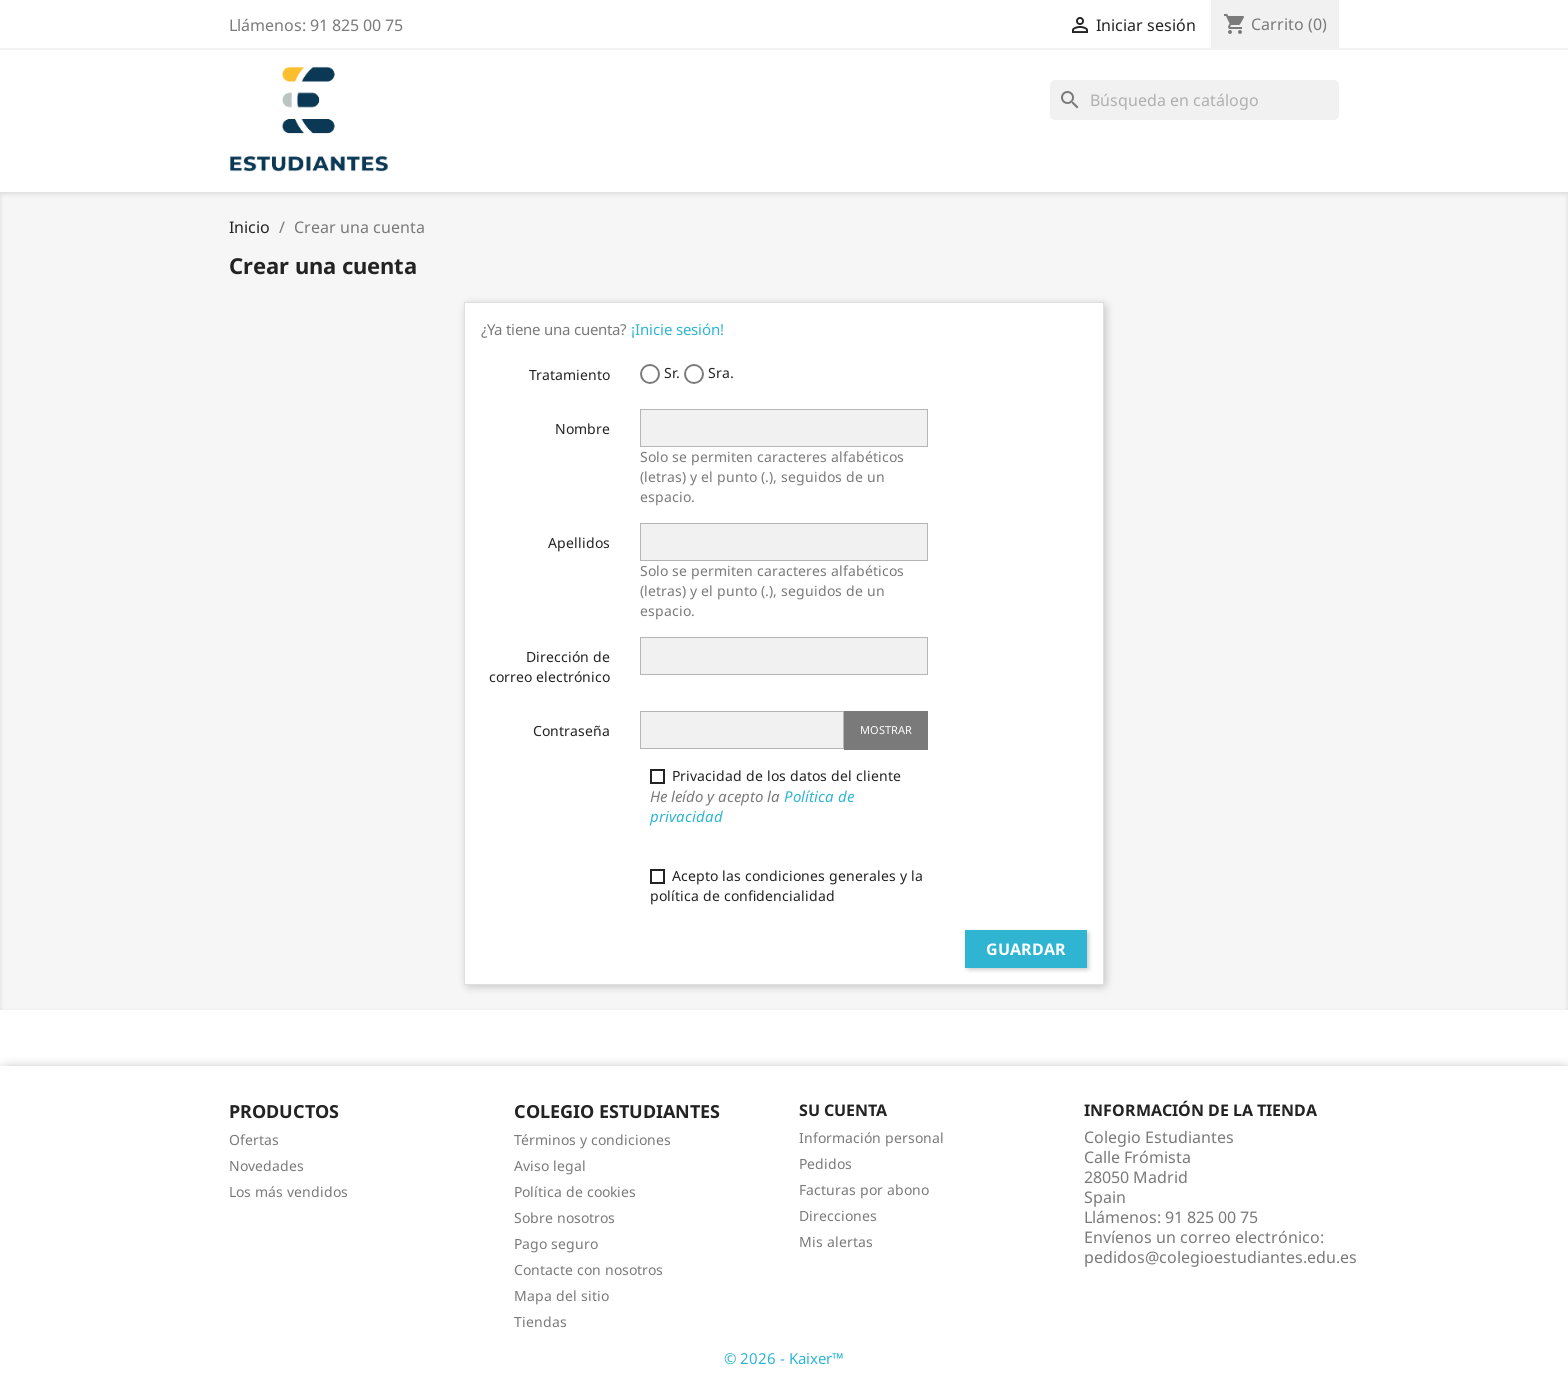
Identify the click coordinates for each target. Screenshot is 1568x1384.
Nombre (582, 428)
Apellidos (579, 542)
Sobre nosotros (564, 1217)
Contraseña (571, 730)
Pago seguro (556, 1243)
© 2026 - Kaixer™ (784, 1358)
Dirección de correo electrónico (549, 666)
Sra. (709, 373)
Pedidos (825, 1163)
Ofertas (254, 1139)
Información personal (871, 1137)
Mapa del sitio (561, 1295)
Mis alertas (836, 1241)
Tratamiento (569, 374)
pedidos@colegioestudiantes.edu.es (1220, 1257)
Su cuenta (843, 1110)
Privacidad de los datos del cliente (789, 796)
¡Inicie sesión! (677, 329)
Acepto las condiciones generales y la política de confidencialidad (786, 885)
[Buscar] (1194, 100)
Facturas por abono (864, 1189)
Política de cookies (575, 1191)
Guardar (1026, 949)
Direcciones (838, 1215)
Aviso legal (550, 1165)
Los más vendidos (288, 1191)
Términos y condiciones (592, 1139)
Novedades (266, 1165)
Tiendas (540, 1321)
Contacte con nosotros (588, 1269)
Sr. (660, 373)
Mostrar (886, 729)
